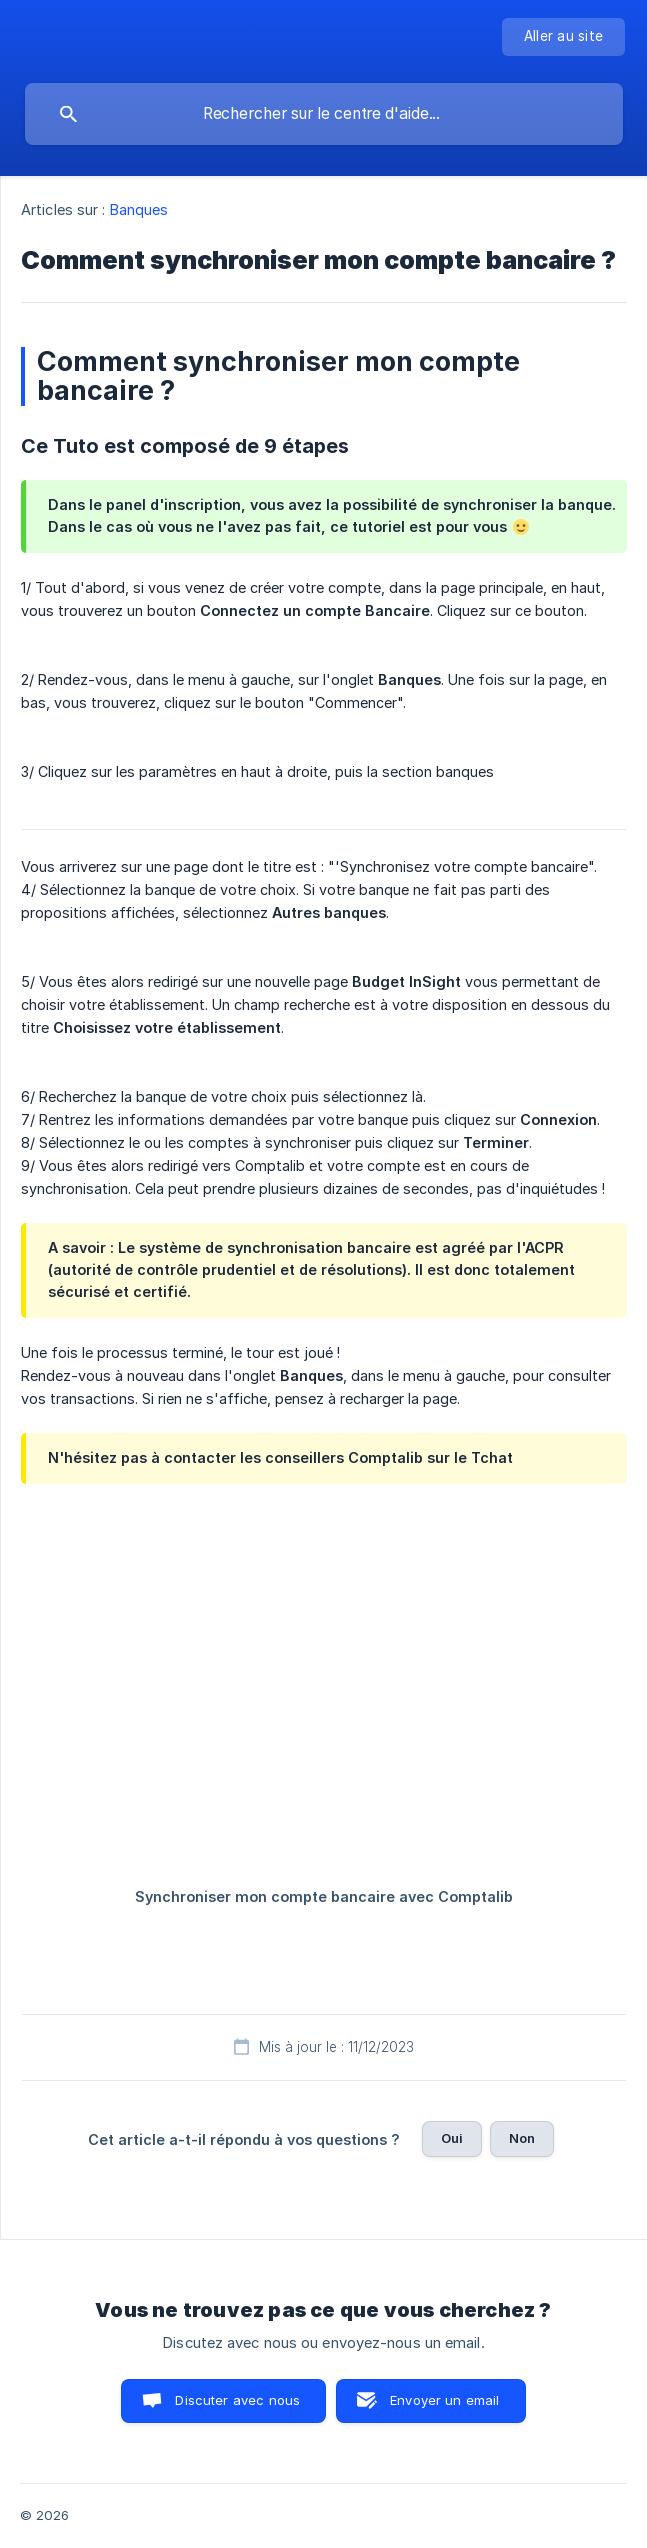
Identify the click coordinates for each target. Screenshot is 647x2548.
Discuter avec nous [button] (237, 2400)
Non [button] (522, 2138)
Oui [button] (452, 2138)
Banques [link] (139, 209)
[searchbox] (324, 114)
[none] (563, 37)
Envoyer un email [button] (444, 2400)
